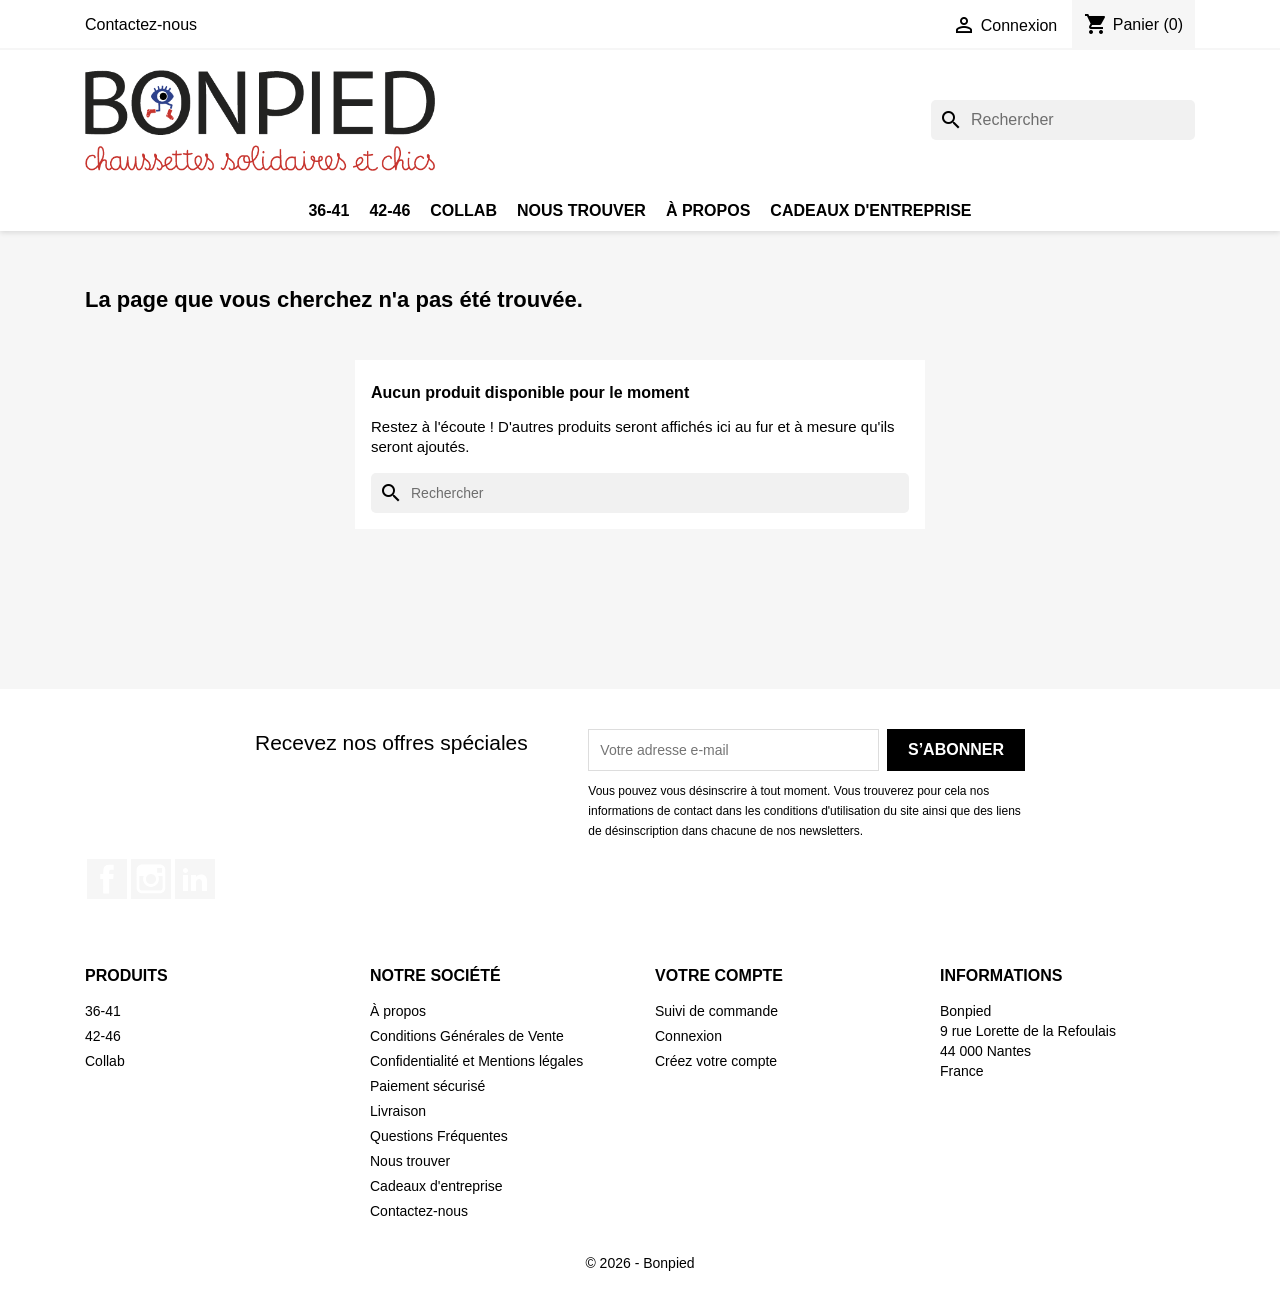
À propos (708, 210)
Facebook (107, 879)
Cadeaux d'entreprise (870, 210)
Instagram (151, 879)
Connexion (688, 1036)
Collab (463, 210)
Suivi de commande (716, 1011)
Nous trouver (581, 210)
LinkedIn (195, 879)
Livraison (398, 1111)
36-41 (328, 210)
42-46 (389, 210)
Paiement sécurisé (427, 1086)
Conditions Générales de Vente (467, 1036)
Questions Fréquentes (439, 1136)
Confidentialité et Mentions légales (476, 1061)
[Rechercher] (1063, 120)
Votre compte (719, 975)
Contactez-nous (141, 24)
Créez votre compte (716, 1061)
